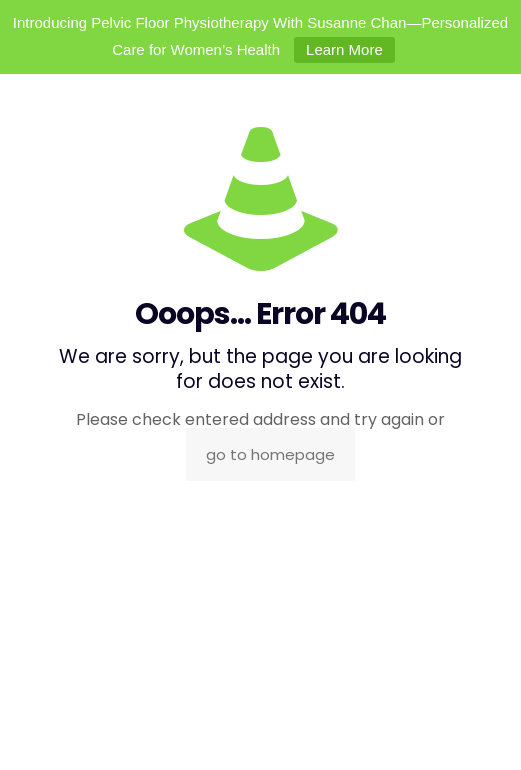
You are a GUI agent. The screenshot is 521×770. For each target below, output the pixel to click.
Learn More (344, 49)
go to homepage (270, 454)
